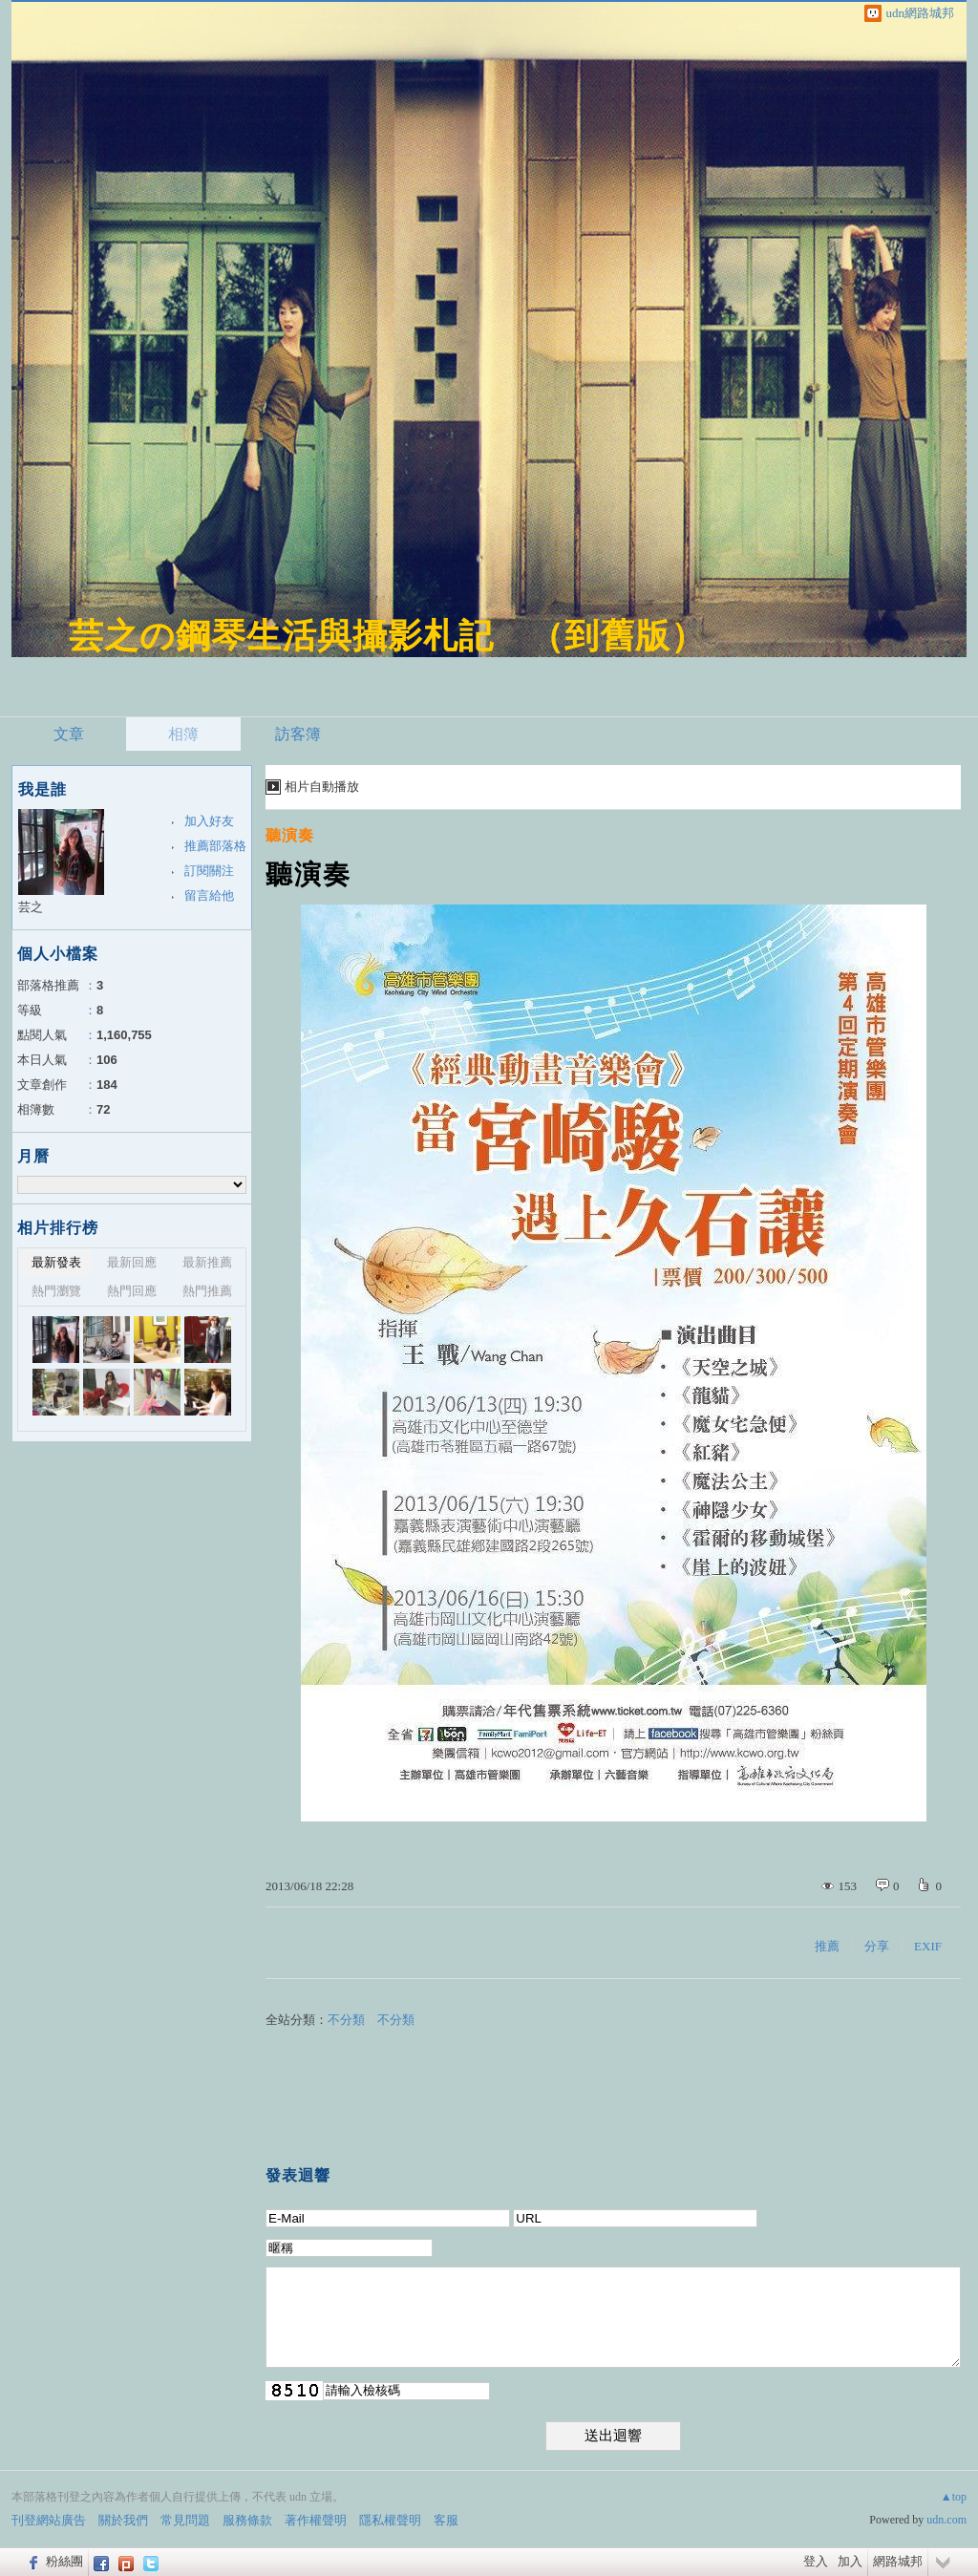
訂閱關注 (209, 870)
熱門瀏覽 (56, 1291)
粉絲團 (64, 2561)
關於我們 (123, 2520)
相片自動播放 (322, 786)
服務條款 (247, 2520)
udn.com (946, 2519)
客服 (446, 2520)
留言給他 (209, 895)
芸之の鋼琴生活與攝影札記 (281, 635)
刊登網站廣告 (48, 2520)
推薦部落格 (215, 846)
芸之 (30, 907)
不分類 (346, 2019)
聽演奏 (290, 835)
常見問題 (185, 2520)
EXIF (928, 1946)
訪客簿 (298, 734)
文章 (68, 734)
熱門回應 (132, 1291)
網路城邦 (898, 2561)
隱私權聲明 (390, 2520)
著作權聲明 (316, 2520)
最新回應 (132, 1262)
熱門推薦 (207, 1291)
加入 (850, 2561)
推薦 (827, 1946)
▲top (954, 2496)
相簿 (183, 734)
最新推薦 (207, 1262)
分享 (876, 1946)
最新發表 (56, 1262)
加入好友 (209, 821)
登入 (815, 2561)
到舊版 (617, 635)
